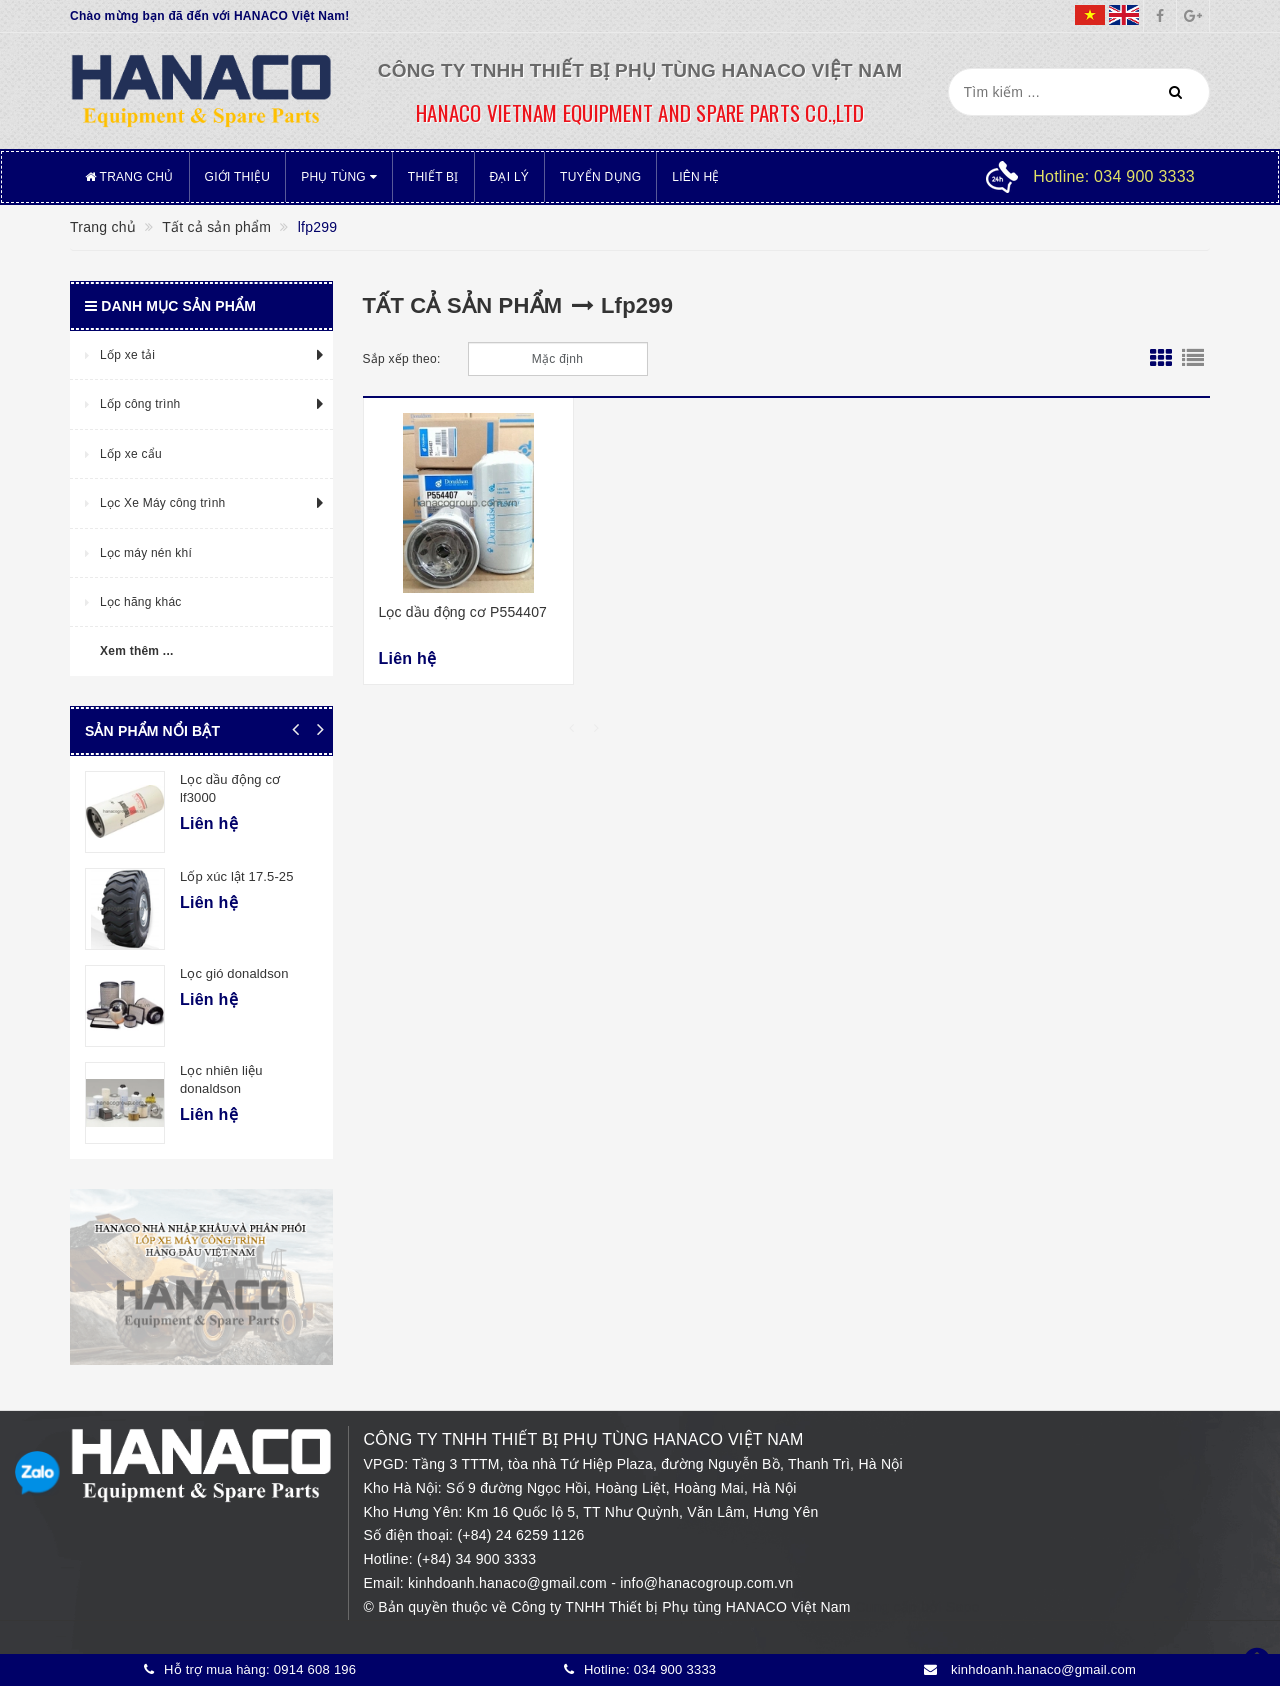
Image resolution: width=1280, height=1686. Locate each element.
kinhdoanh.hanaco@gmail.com (509, 1583)
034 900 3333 (675, 1669)
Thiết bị (433, 177)
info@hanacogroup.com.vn (706, 1583)
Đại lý (510, 177)
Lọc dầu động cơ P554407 (463, 612)
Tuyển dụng (600, 177)
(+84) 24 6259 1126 (520, 1535)
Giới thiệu (238, 177)
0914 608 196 (315, 1669)
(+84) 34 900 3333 (476, 1559)
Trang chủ (129, 177)
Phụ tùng (339, 177)
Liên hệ (695, 177)
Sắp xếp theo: (402, 359)
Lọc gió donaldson (234, 973)
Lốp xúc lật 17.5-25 (237, 876)
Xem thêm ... (137, 651)
